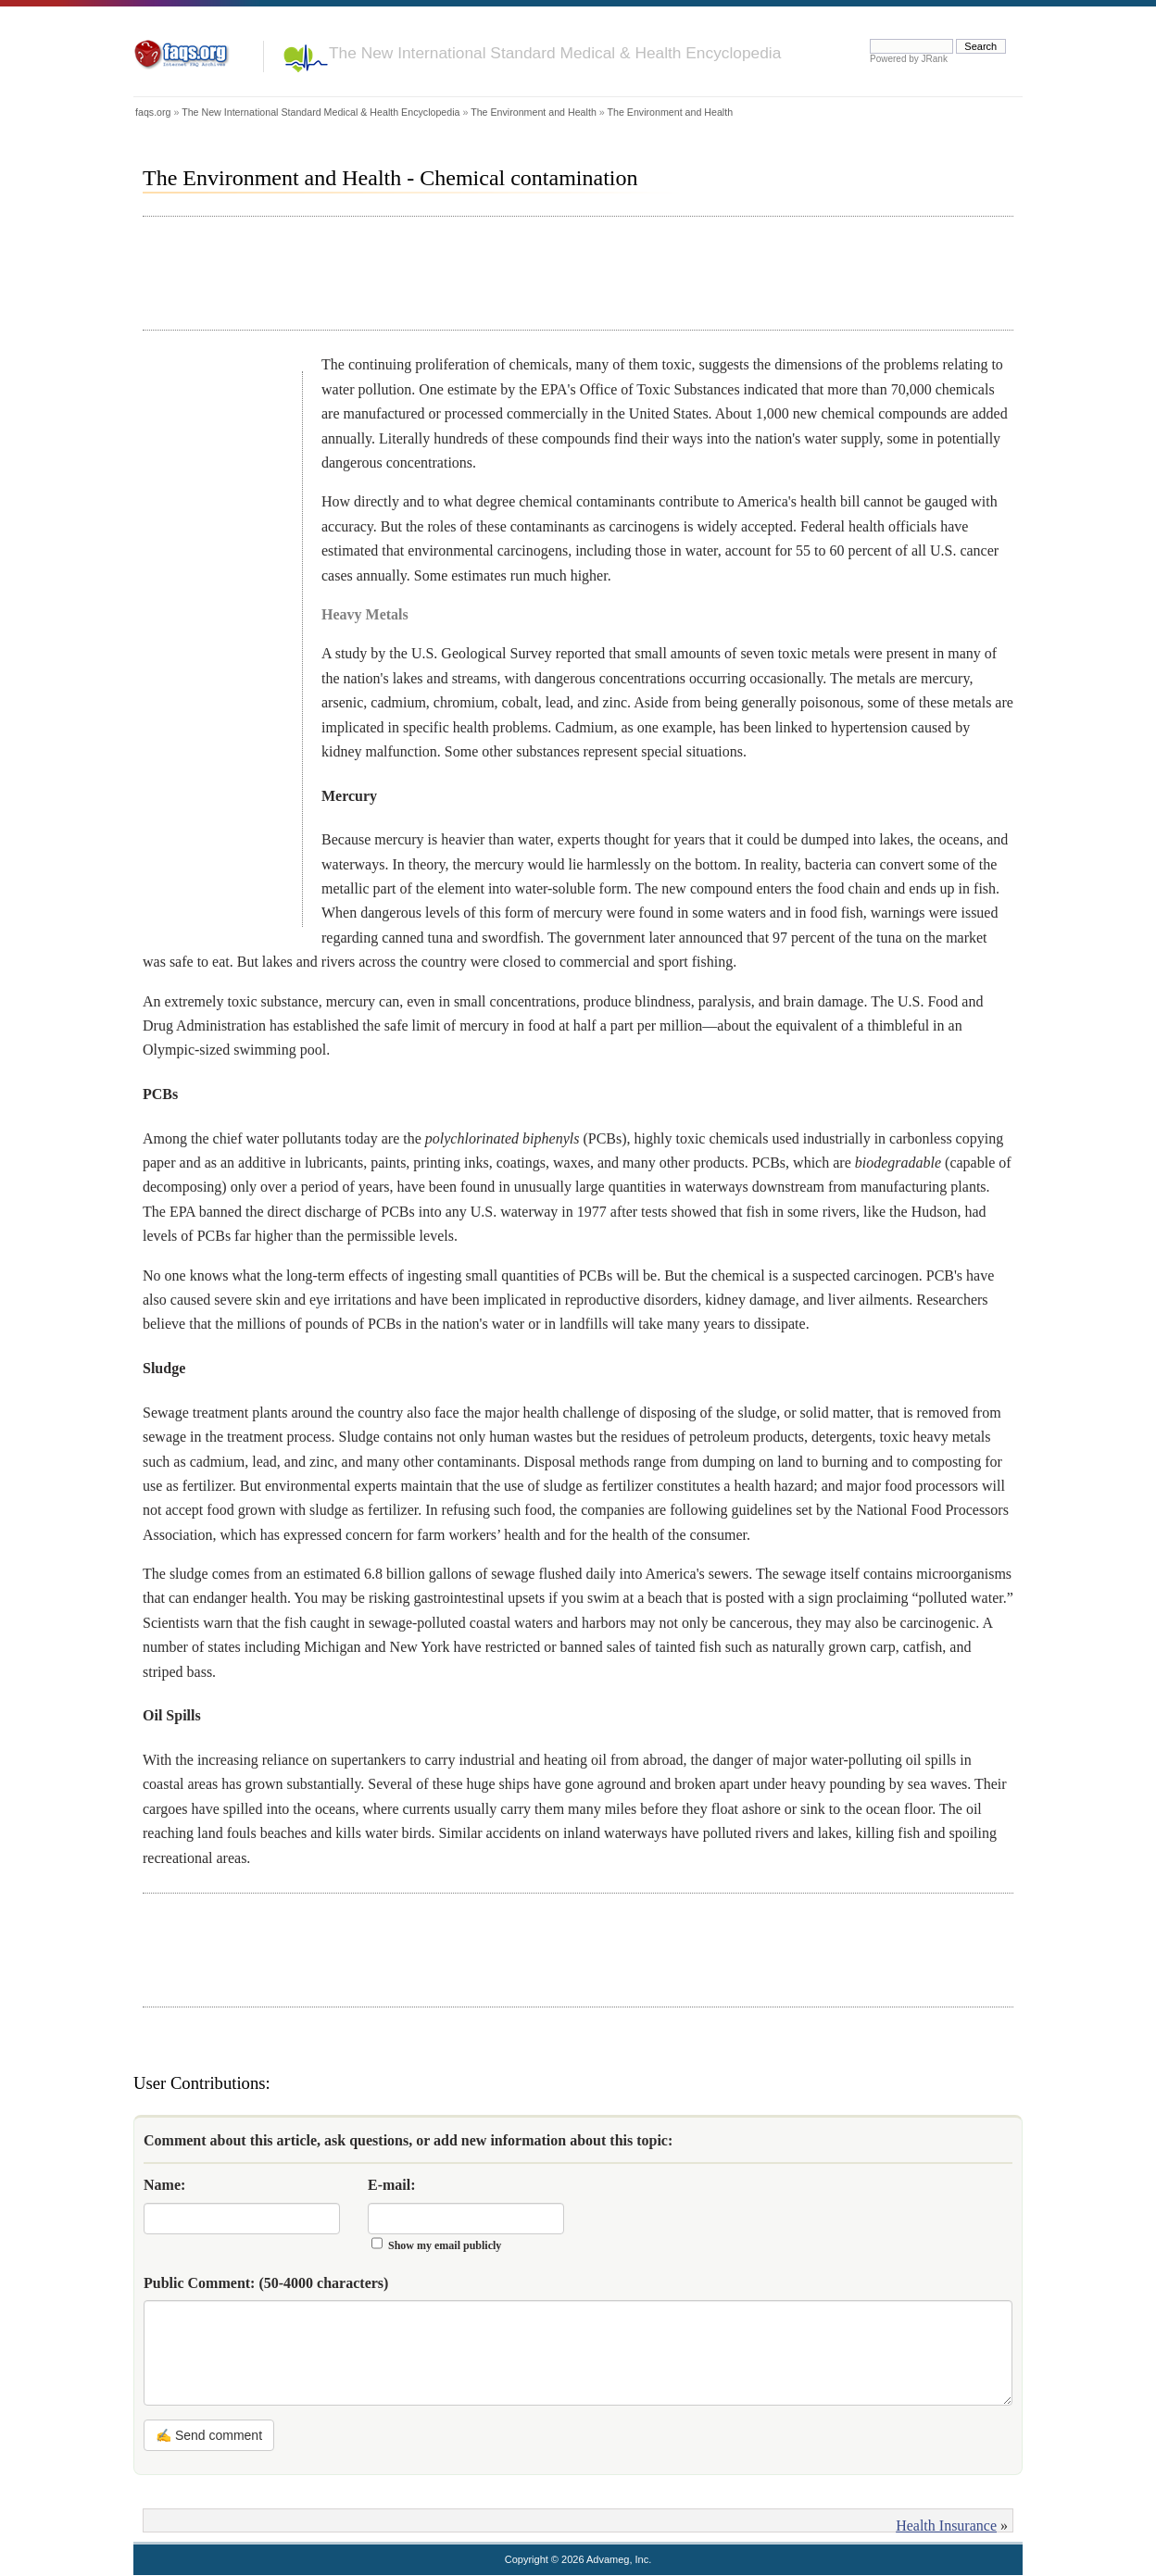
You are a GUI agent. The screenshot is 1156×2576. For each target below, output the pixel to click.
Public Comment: (266, 2283)
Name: (164, 2185)
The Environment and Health (534, 112)
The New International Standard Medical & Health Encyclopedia (555, 53)
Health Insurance (946, 2525)
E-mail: (392, 2185)
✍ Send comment (209, 2435)
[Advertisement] (480, 273)
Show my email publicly (444, 2245)
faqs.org (153, 112)
